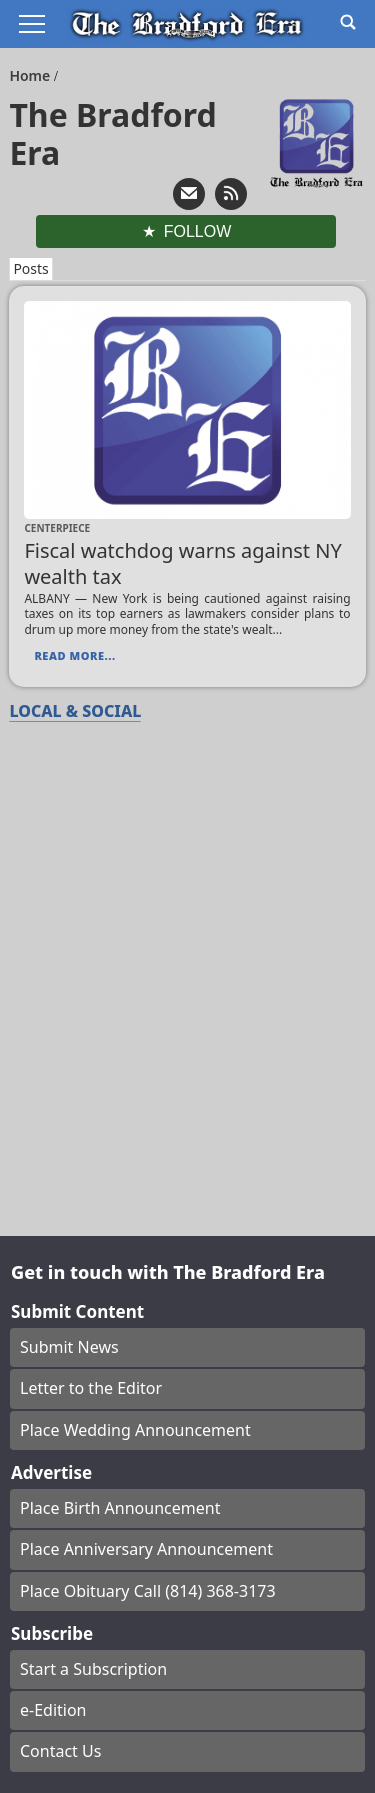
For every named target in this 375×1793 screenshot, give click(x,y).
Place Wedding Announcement (135, 1430)
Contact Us (60, 1751)
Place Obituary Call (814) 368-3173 (148, 1591)
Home (31, 75)
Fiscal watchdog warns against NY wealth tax (182, 563)
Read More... (74, 655)
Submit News (69, 1347)
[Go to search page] (348, 22)
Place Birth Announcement (120, 1508)
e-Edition (53, 1710)
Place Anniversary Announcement (146, 1549)
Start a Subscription (93, 1669)
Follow (198, 231)
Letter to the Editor (91, 1388)
